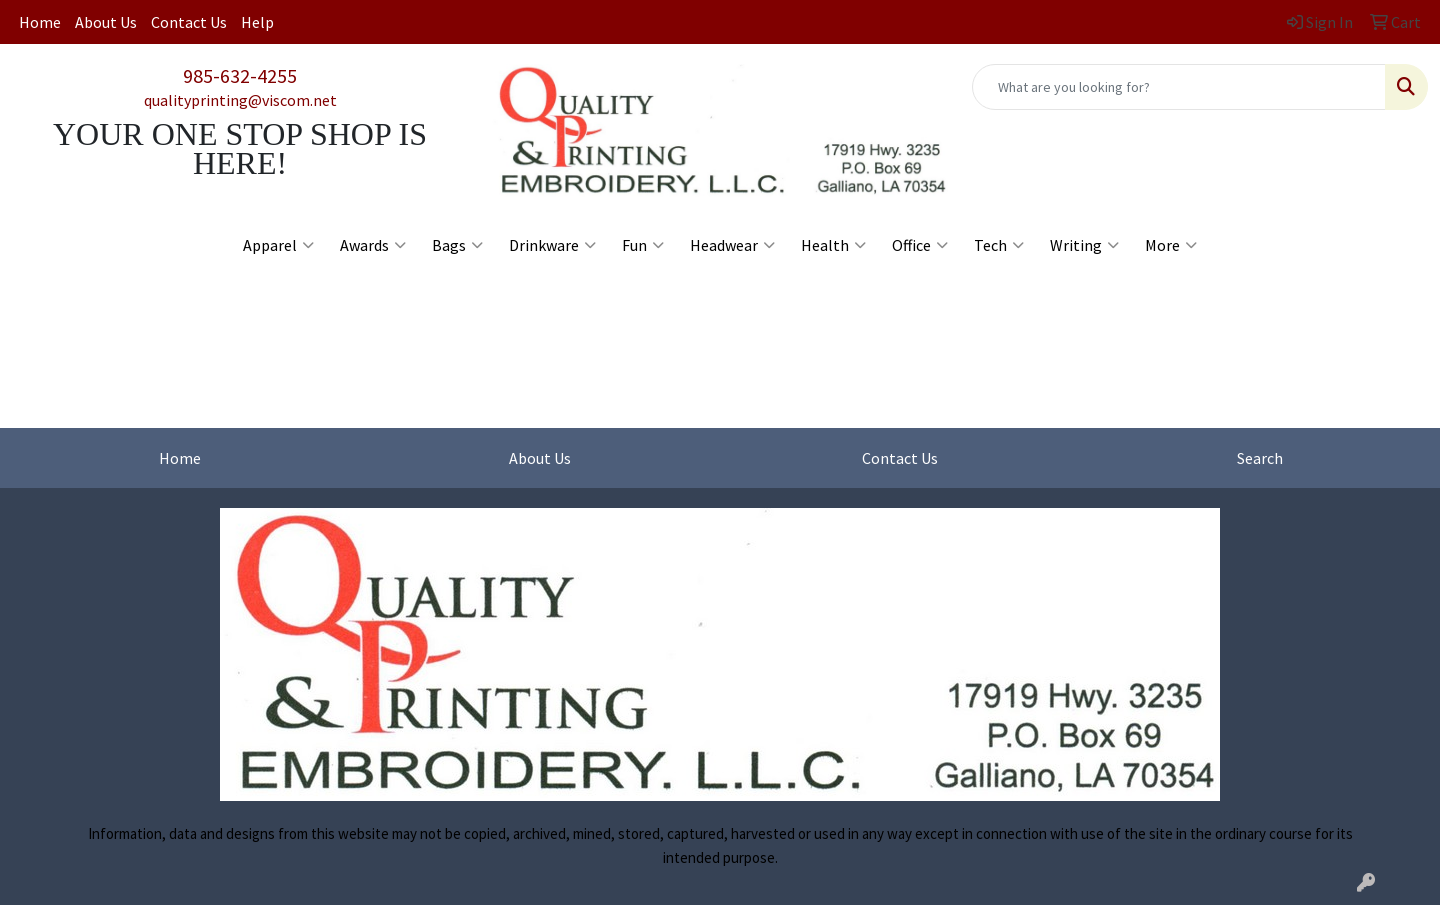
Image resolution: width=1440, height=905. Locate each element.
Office (920, 245)
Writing (1084, 245)
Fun (643, 245)
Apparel (278, 245)
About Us (106, 22)
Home (40, 22)
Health (833, 245)
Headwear (732, 245)
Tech (999, 245)
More (1171, 245)
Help (257, 22)
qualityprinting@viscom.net (240, 100)
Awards (373, 245)
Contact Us (189, 22)
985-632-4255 (240, 75)
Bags (457, 245)
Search (1260, 458)
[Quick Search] (1179, 87)
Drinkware (552, 245)
